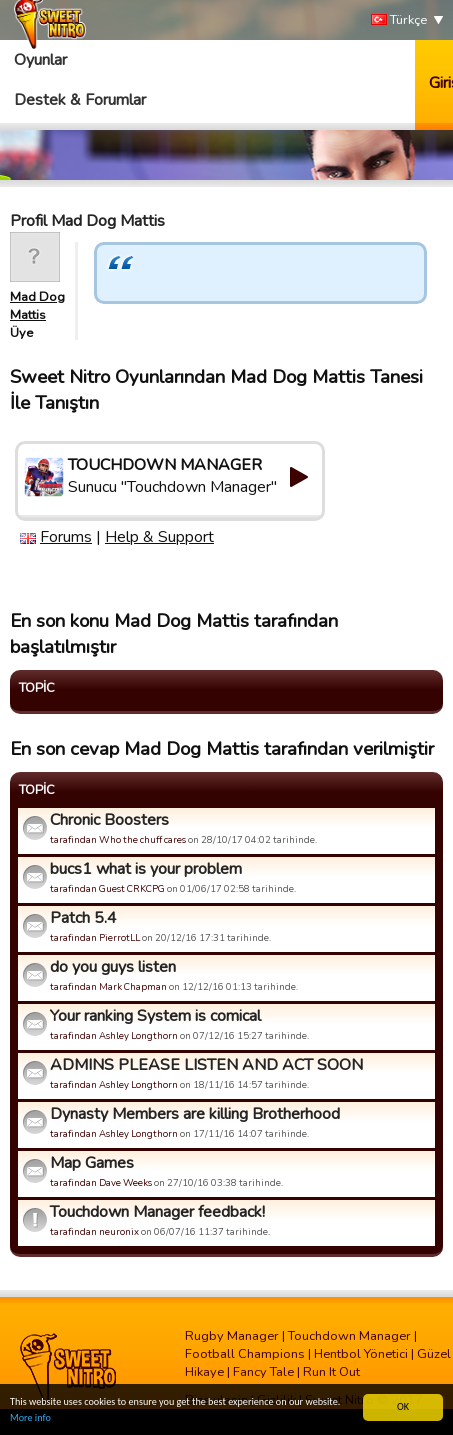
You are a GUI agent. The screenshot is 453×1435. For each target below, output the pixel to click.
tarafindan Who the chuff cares (118, 839)
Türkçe (399, 20)
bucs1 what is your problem (146, 869)
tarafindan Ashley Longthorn (114, 1035)
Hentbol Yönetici (361, 1354)
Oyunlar (40, 60)
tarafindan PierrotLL (95, 937)
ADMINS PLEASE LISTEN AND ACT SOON (206, 1065)
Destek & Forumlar (80, 100)
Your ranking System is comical (155, 1016)
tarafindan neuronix (94, 1231)
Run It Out (331, 1372)
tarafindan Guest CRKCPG (107, 888)
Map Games (92, 1163)
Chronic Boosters (109, 820)
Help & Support (159, 537)
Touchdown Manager (349, 1336)
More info (30, 1418)
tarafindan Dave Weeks (101, 1182)
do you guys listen (113, 967)
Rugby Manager (232, 1336)
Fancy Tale (263, 1372)
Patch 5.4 (83, 918)
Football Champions (245, 1354)
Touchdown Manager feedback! (157, 1212)
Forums (66, 537)
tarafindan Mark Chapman (108, 986)
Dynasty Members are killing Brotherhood (195, 1114)
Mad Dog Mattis (37, 306)
